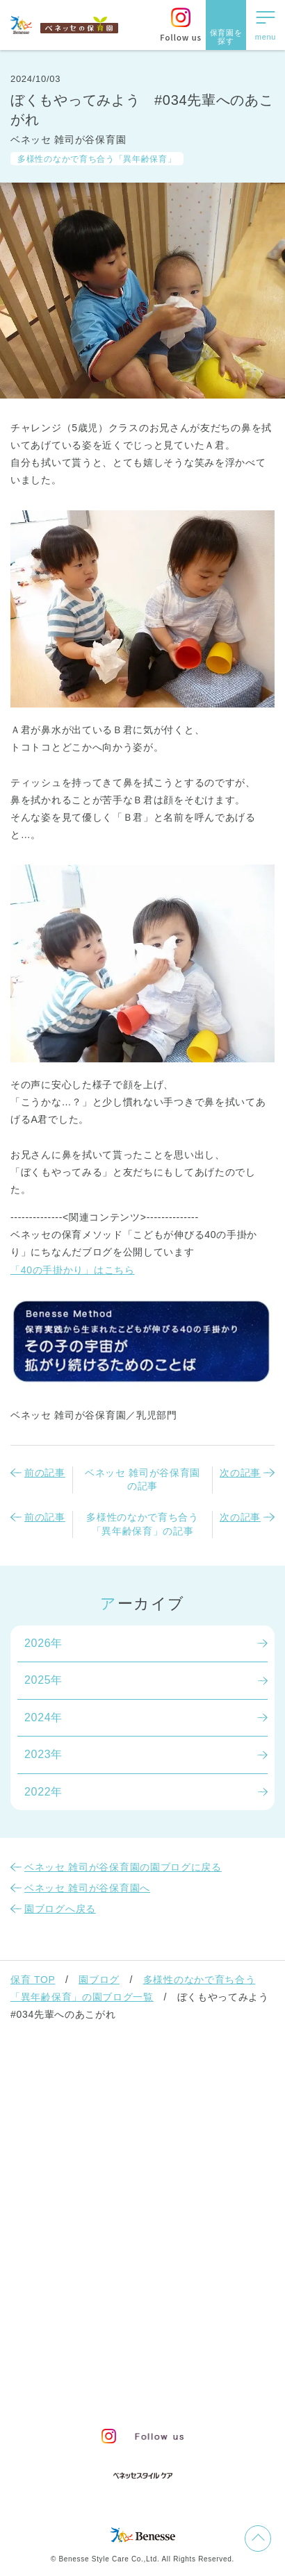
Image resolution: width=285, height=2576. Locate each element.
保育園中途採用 (100, 2392)
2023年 (43, 1754)
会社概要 (217, 2342)
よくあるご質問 (59, 2288)
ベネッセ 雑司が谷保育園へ (87, 1887)
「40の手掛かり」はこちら (72, 1270)
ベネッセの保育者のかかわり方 (105, 2111)
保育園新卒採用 (185, 2392)
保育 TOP (32, 1979)
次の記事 (240, 1472)
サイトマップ (153, 2342)
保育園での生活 (59, 2147)
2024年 (43, 1717)
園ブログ (99, 1979)
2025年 (43, 1680)
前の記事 (44, 1472)
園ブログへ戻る (60, 1908)
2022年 (43, 1792)
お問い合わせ (77, 2342)
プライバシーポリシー (94, 2367)
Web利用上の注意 (200, 2367)
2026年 (43, 1643)
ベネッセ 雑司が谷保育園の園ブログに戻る (123, 1867)
